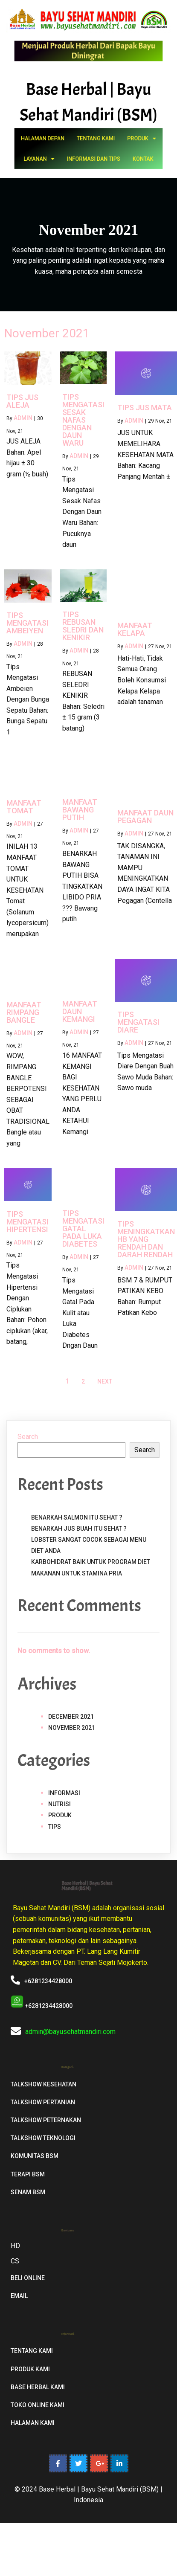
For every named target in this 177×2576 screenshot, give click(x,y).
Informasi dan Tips (91, 153)
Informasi (64, 1793)
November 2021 (71, 1727)
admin (23, 418)
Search (27, 1437)
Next (104, 1381)
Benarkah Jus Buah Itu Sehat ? (79, 1528)
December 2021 (71, 1716)
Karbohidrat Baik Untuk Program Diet (90, 1561)
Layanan (65, 154)
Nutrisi (59, 1804)
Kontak (114, 153)
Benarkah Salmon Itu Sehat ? (76, 1517)
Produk (114, 144)
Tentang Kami (92, 143)
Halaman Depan (66, 143)
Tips (54, 1826)
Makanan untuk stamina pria (76, 1573)
